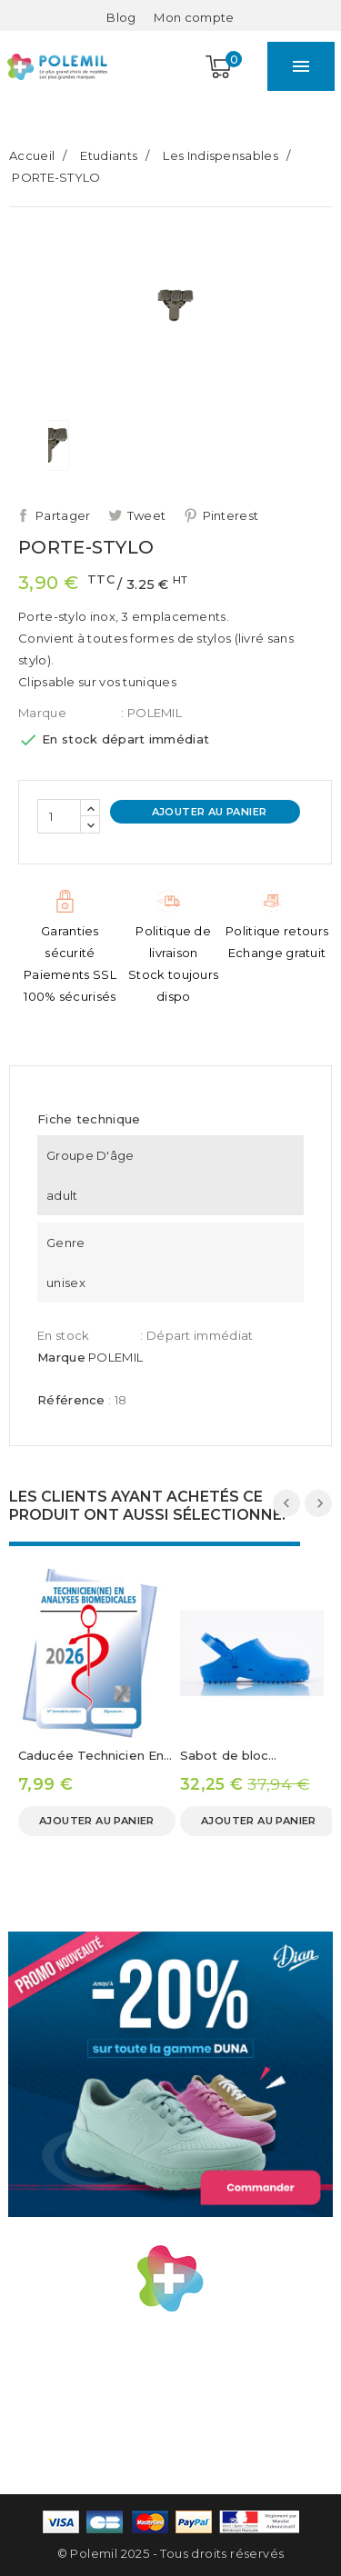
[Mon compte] (194, 17)
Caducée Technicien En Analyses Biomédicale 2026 (91, 1756)
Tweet (146, 515)
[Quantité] (59, 816)
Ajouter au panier (207, 811)
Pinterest (231, 515)
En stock (63, 1335)
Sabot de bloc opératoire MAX (228, 1756)
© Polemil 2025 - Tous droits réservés (171, 2553)
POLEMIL (115, 1357)
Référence (71, 1400)
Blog (120, 17)
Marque (42, 712)
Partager (62, 515)
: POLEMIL (151, 712)
